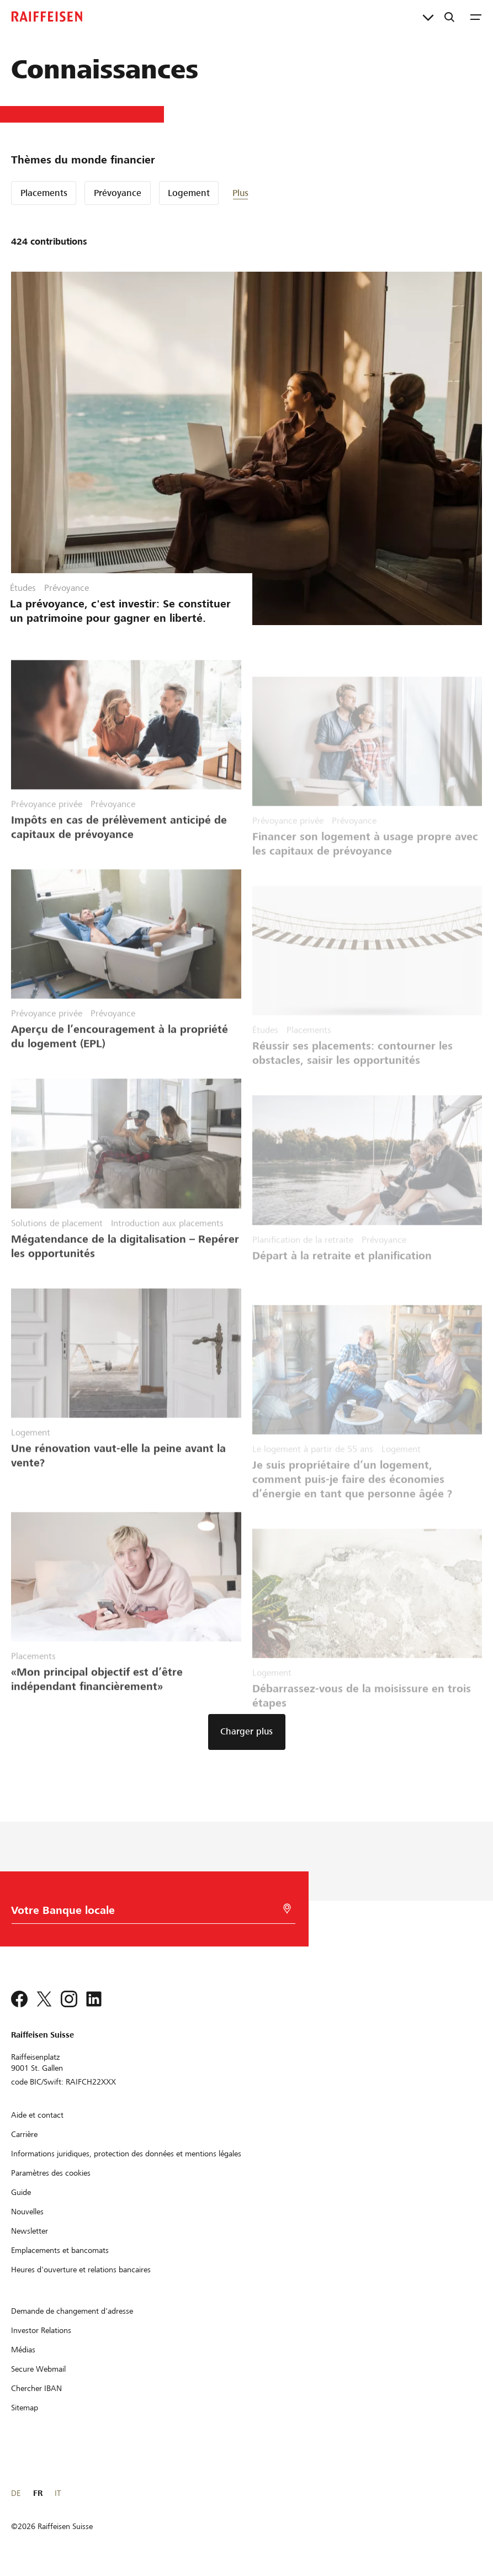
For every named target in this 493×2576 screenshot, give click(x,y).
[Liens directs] (428, 16)
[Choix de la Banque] (147, 1913)
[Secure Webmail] (38, 2369)
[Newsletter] (29, 2230)
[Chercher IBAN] (36, 2388)
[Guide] (21, 2192)
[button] (265, 193)
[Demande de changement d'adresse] (72, 2311)
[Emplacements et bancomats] (60, 2250)
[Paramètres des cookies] (51, 2172)
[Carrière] (24, 2134)
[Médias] (23, 2349)
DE (15, 2493)
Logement (189, 193)
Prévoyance (117, 193)
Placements (43, 193)
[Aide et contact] (37, 2114)
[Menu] (476, 16)
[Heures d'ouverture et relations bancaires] (81, 2269)
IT (58, 2493)
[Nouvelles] (27, 2211)
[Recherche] (449, 16)
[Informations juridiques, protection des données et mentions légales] (126, 2153)
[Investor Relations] (41, 2330)
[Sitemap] (24, 2407)
